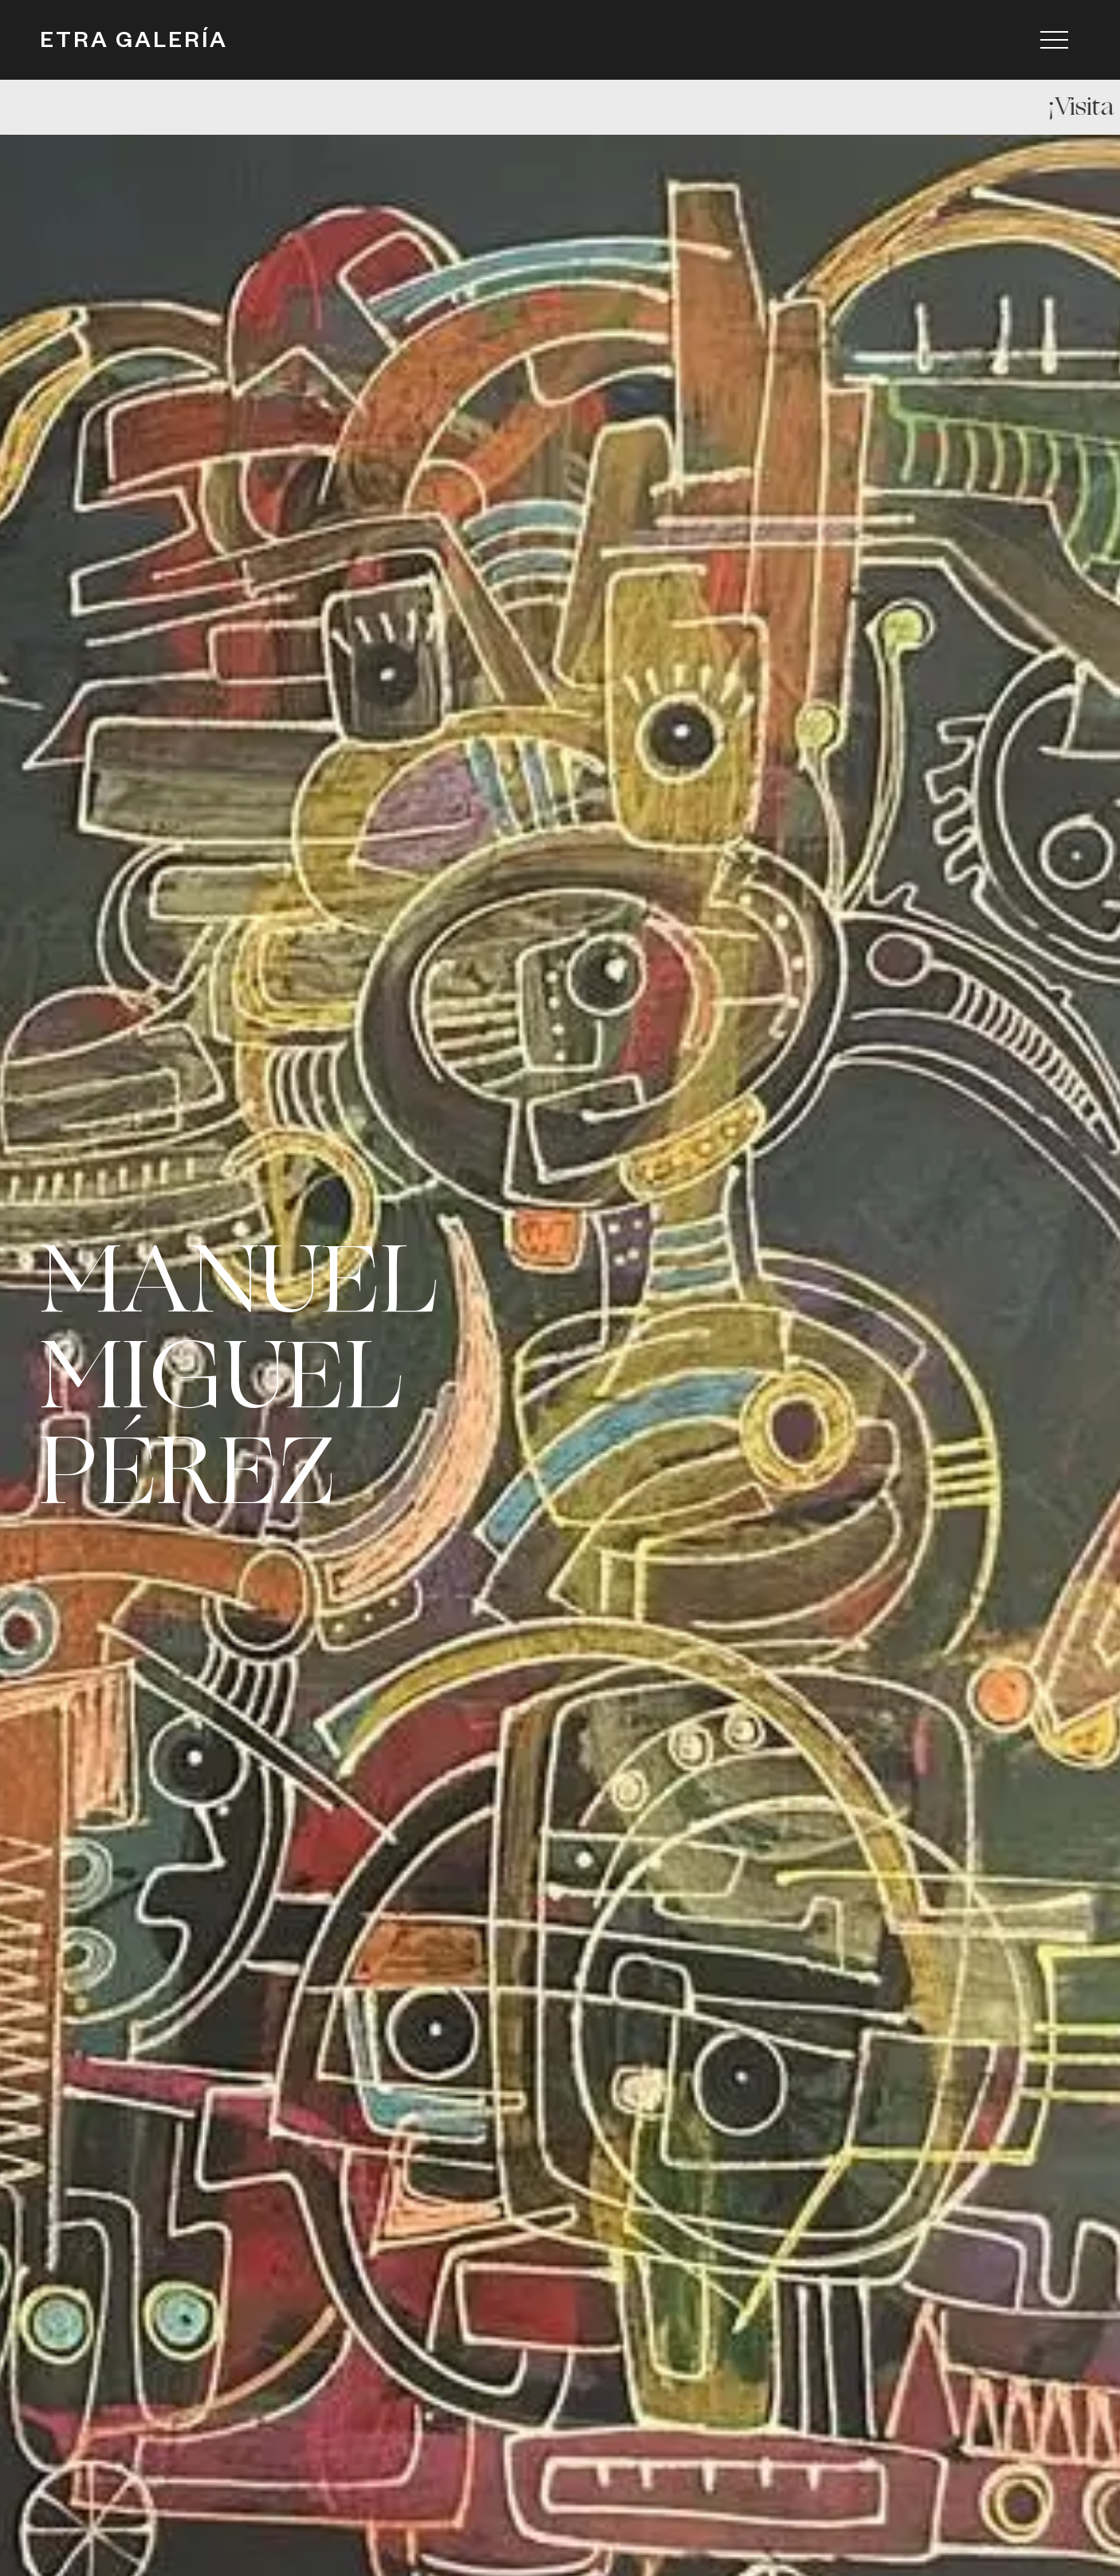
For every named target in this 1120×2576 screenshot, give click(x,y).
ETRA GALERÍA (134, 44)
